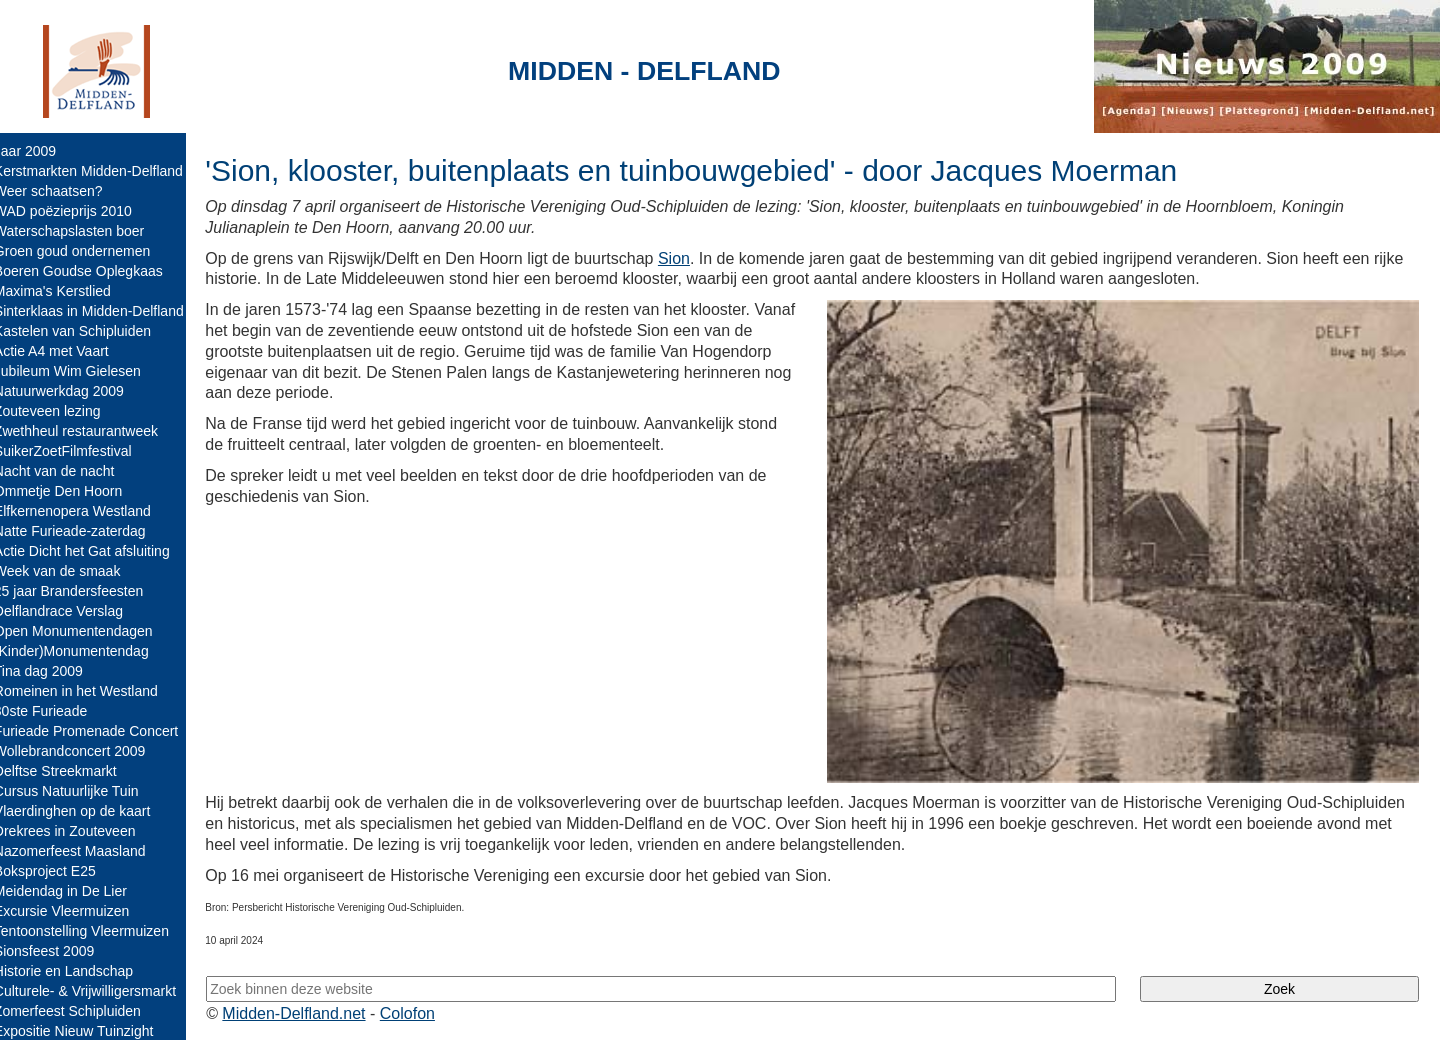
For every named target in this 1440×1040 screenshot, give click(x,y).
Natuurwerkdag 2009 (73, 391)
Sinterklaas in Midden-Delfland (103, 311)
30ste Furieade (54, 711)
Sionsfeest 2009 (58, 951)
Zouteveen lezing (61, 411)
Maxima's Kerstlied (66, 291)
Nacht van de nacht (68, 471)
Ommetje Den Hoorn (72, 491)
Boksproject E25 (59, 871)
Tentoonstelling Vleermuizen (95, 931)
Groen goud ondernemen (86, 251)
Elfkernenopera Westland (86, 511)
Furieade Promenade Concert (100, 731)
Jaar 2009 (39, 151)
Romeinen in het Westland (90, 691)
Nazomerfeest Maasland (84, 851)
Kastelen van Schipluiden (86, 331)
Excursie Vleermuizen (75, 911)
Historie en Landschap (77, 971)
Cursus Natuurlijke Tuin (80, 791)
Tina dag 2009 (52, 671)
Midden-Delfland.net (308, 1007)
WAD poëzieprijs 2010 (77, 211)
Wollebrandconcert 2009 (84, 751)
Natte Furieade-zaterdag (84, 531)
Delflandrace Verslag (72, 611)
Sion (688, 258)
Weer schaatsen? (62, 191)
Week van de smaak (71, 571)
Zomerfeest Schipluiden (81, 1011)
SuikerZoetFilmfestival (77, 451)
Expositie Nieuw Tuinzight (88, 1031)
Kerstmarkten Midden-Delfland (102, 171)
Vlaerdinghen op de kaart (86, 811)
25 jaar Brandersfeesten (82, 591)
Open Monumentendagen (87, 631)
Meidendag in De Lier (74, 891)
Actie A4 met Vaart (65, 351)
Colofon (422, 1007)
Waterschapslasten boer (83, 231)
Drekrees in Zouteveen (79, 831)
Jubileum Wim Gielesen (81, 371)
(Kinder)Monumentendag (85, 651)
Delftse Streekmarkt (69, 771)
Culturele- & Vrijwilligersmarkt (99, 991)
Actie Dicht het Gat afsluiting (96, 551)
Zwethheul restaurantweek (90, 431)
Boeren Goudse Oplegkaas (92, 271)
